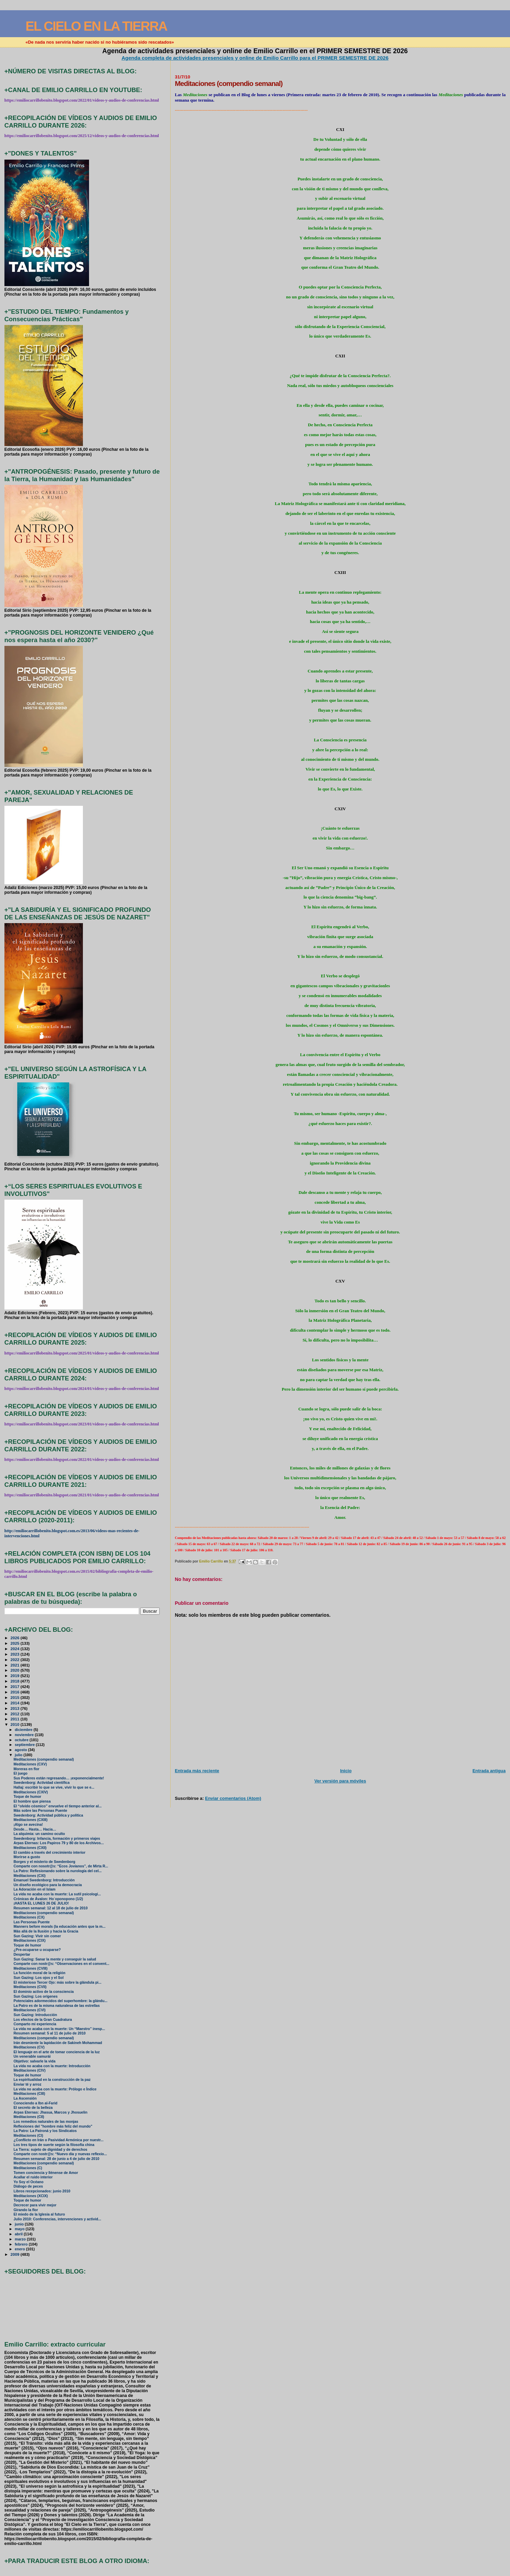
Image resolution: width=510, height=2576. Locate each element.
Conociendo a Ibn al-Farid (36, 2103)
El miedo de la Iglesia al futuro (39, 2214)
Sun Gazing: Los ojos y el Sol (39, 1978)
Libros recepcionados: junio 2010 (42, 2191)
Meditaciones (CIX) (30, 1940)
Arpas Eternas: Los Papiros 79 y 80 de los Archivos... (59, 1843)
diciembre (24, 1730)
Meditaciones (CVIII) (30, 1968)
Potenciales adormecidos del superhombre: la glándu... (60, 2001)
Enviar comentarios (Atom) (233, 1798)
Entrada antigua (489, 1770)
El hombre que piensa (32, 1801)
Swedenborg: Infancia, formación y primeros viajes (57, 1838)
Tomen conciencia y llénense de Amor (46, 2173)
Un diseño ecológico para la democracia (48, 1885)
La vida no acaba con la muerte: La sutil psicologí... (57, 1894)
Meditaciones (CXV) (30, 1764)
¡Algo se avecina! (28, 1824)
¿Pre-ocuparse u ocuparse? (37, 1950)
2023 (15, 1654)
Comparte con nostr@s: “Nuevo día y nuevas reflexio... (60, 2154)
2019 (15, 1675)
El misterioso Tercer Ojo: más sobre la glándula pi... (58, 1982)
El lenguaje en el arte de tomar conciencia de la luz (57, 2052)
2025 (15, 1643)
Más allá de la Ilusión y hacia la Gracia (46, 1931)
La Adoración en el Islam (35, 1889)
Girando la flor (26, 2210)
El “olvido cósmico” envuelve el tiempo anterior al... (58, 1806)
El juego (21, 1773)
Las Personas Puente (32, 1922)
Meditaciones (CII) (29, 2117)
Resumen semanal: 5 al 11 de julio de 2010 (50, 2033)
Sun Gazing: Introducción (35, 2015)
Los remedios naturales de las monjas (46, 2121)
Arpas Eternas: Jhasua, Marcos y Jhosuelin (50, 2112)
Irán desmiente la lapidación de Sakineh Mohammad (58, 2043)
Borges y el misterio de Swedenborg (44, 1862)
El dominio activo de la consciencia (44, 1992)
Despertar (22, 1954)
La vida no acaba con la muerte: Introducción (52, 2066)
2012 (15, 1714)
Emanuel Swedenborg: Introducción (44, 1880)
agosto (21, 1750)
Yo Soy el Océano (29, 2182)
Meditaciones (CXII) (30, 1848)
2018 (15, 1681)
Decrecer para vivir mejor (35, 2205)
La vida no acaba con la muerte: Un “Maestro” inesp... (59, 2029)
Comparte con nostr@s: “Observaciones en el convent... (62, 1964)
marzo (21, 2239)
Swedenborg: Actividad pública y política (48, 1815)
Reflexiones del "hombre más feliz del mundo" (53, 2126)
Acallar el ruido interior (33, 2177)
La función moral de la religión (39, 1973)
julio (19, 1755)
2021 (15, 1665)
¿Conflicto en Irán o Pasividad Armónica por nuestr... (59, 2140)
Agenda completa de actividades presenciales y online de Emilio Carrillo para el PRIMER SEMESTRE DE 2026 (255, 58)
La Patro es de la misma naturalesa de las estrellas (57, 2006)
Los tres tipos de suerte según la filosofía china (54, 2145)
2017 (15, 1686)
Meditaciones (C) (28, 2168)
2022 (15, 1659)
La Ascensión (25, 2098)
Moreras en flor (27, 1769)
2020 (15, 1670)
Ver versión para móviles (340, 1780)
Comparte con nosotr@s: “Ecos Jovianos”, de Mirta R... (61, 1866)
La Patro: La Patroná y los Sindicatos (45, 2131)
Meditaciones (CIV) (30, 2070)
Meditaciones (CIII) (29, 2094)
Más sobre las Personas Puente (40, 1810)
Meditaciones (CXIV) (31, 1792)
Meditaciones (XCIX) (31, 2196)
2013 (15, 1708)
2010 (15, 1724)
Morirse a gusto (27, 1857)
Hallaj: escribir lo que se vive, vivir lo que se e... (54, 1787)
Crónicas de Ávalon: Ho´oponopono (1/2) (48, 1899)
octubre (22, 1740)
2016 (15, 1692)
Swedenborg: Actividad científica (42, 1783)
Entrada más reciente (197, 1770)
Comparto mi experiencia (35, 2024)
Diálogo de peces (28, 2186)
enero (20, 2249)
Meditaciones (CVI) (30, 2010)
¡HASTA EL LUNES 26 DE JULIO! (41, 1903)
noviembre (25, 1735)
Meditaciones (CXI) (30, 1876)
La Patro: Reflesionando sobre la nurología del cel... (58, 1871)
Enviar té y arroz (27, 2084)
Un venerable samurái (32, 2056)
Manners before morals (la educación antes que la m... (59, 1926)
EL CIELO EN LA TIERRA (96, 26)
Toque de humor (27, 1796)
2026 (15, 1637)
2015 (15, 1697)
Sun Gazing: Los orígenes (36, 1996)
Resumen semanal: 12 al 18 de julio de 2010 (51, 1908)
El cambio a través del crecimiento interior (50, 1852)
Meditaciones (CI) (28, 2135)
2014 (15, 1703)
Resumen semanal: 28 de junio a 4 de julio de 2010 (56, 2159)
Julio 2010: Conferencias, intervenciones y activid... (57, 2219)
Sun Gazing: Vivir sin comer (37, 1936)
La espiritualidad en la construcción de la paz (52, 2080)
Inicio (346, 1770)
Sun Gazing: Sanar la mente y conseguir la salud (55, 1959)
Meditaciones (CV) (29, 2047)
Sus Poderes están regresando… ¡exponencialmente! (59, 1778)
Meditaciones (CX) (29, 1917)
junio (20, 2224)
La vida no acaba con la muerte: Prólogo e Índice (55, 2089)
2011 (15, 1719)
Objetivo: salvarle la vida (35, 2061)
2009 (15, 2254)
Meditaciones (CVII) (30, 1987)
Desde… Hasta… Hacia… (35, 1829)
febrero (22, 2244)
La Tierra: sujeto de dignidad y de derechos (50, 2149)
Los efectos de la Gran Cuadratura (43, 2020)
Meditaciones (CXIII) (30, 1820)
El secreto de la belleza (33, 2107)
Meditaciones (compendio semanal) (44, 1759)
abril (19, 2234)
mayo (20, 2229)
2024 (15, 1648)
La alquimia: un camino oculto (39, 1834)
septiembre (25, 1745)
